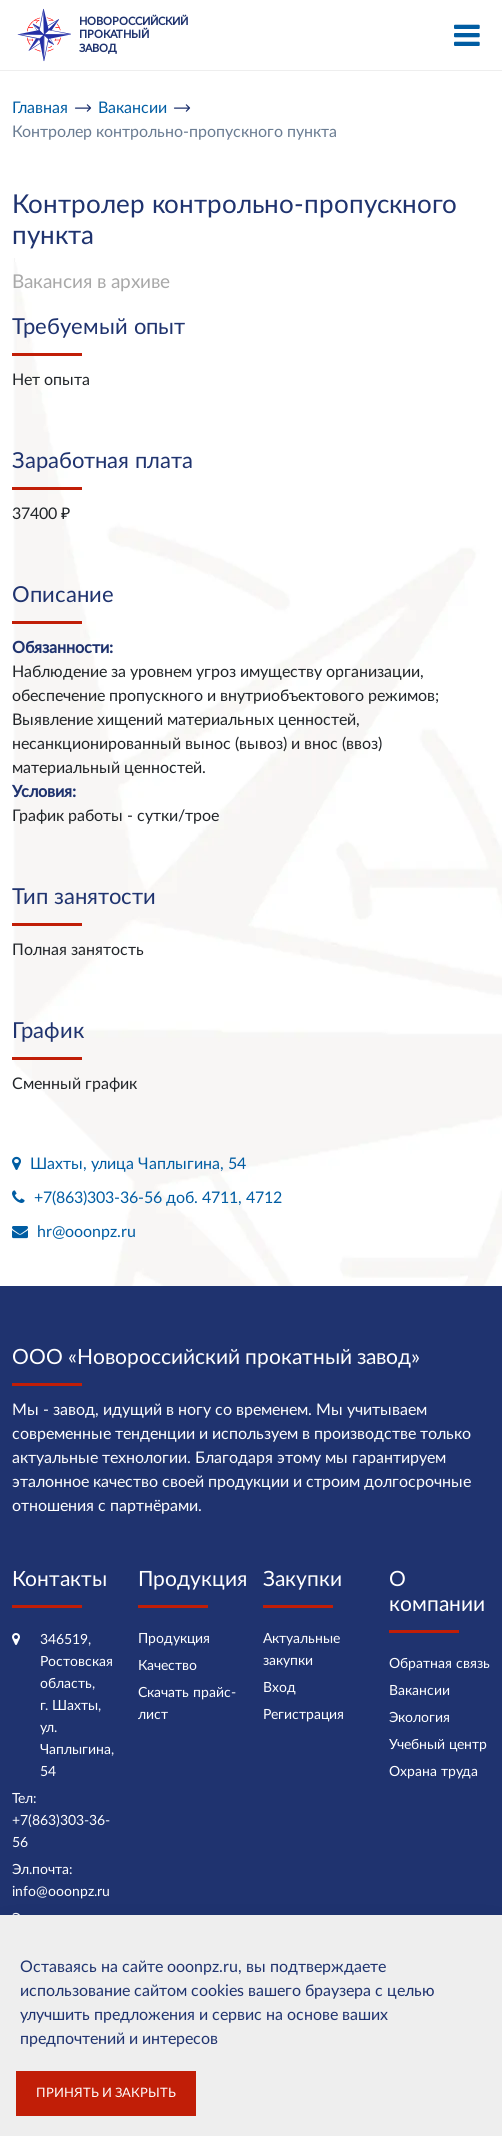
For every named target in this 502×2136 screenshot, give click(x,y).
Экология (419, 1718)
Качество (167, 1666)
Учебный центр (438, 1745)
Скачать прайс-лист (187, 1704)
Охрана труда (433, 1772)
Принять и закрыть (106, 2093)
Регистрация (303, 1715)
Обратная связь (439, 1664)
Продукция (174, 1639)
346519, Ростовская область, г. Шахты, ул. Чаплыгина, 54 (77, 1706)
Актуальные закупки (301, 1650)
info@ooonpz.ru (61, 1892)
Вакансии (419, 1691)
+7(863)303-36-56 (61, 1832)
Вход (279, 1688)
